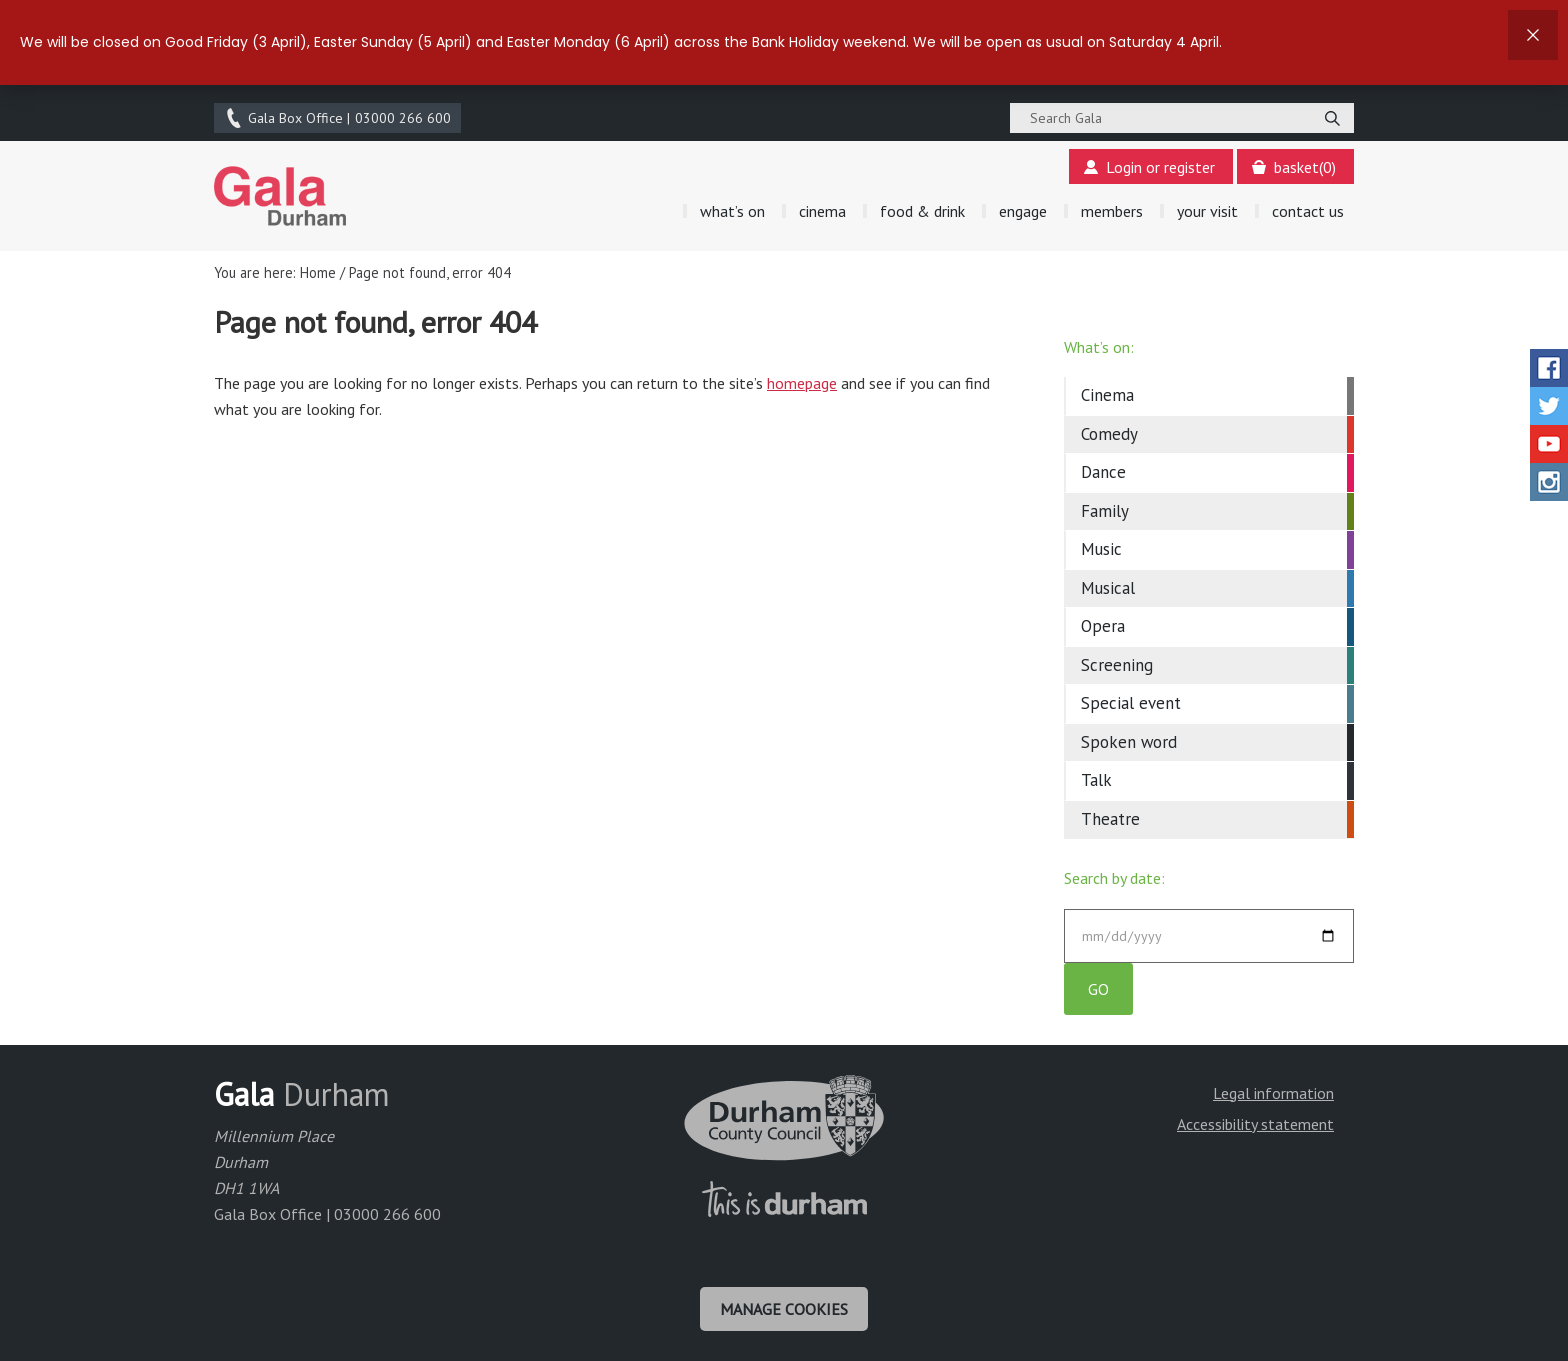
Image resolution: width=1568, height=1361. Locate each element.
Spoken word (1129, 742)
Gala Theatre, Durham (280, 196)
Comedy (1109, 434)
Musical (1108, 588)
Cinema (1107, 395)
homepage (802, 383)
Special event (1131, 703)
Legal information (1273, 1093)
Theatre (1110, 819)
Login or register (1149, 167)
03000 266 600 (337, 118)
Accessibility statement (1255, 1124)
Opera (1103, 626)
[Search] (1332, 118)
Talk (1096, 780)
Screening (1117, 665)
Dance (1103, 472)
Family (1105, 511)
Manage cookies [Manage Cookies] (784, 1309)
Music (1101, 549)
